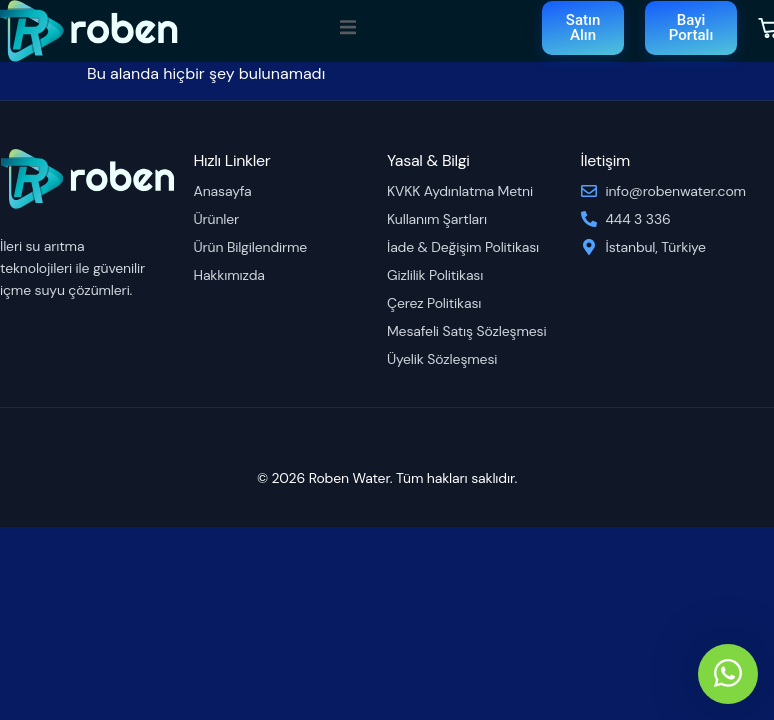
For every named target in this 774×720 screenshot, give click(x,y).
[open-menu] (348, 30)
